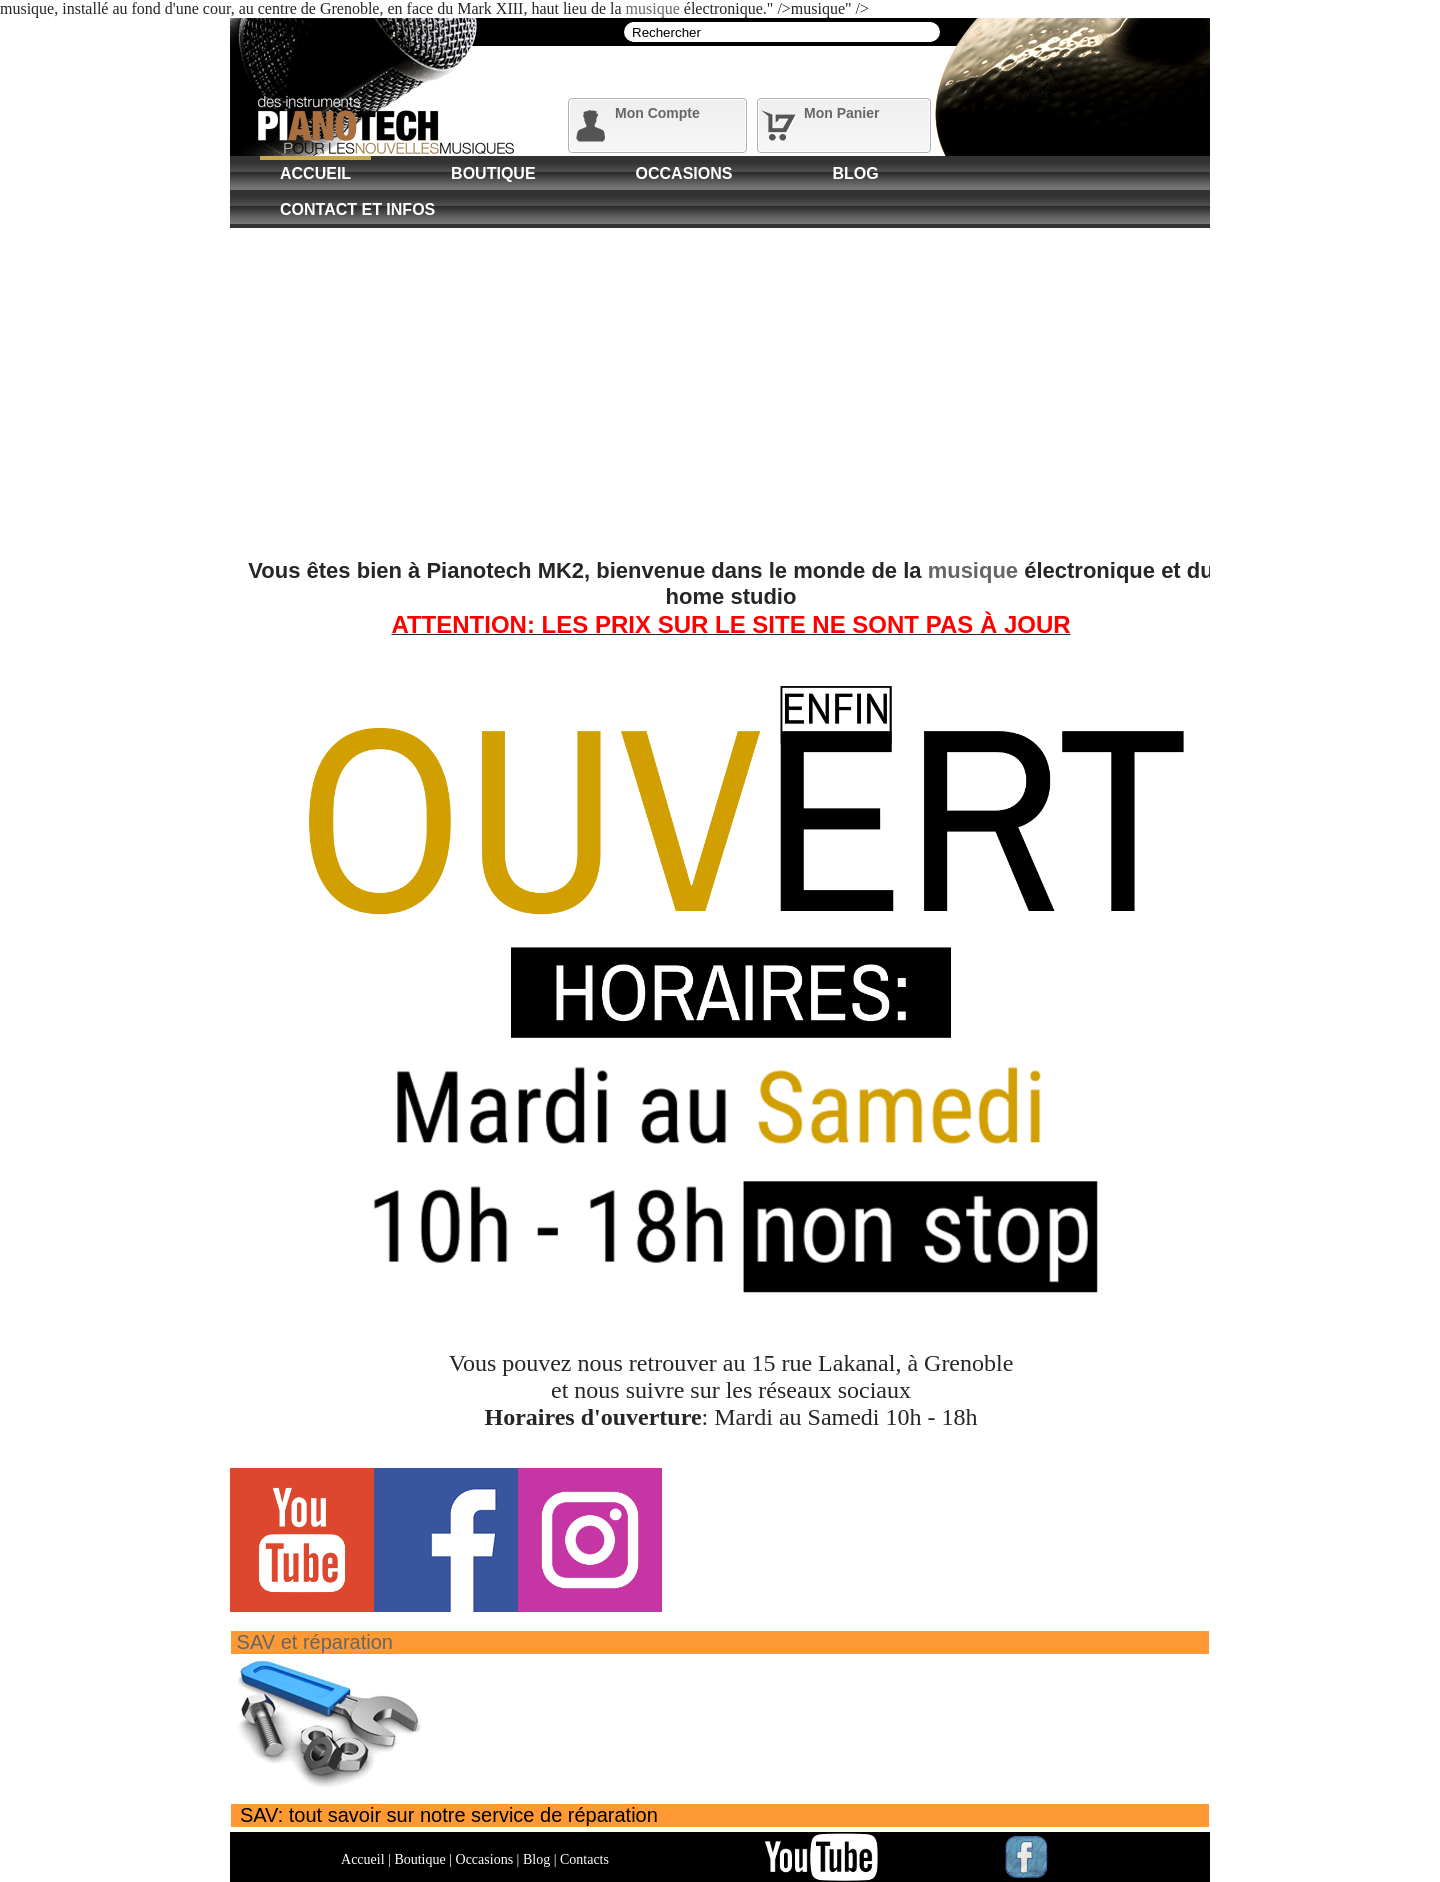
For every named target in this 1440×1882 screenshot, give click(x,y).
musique (653, 8)
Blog (855, 173)
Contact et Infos (357, 209)
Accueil (315, 173)
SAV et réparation (315, 1642)
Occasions (684, 173)
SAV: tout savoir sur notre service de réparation (449, 1815)
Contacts (584, 1859)
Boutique (493, 173)
